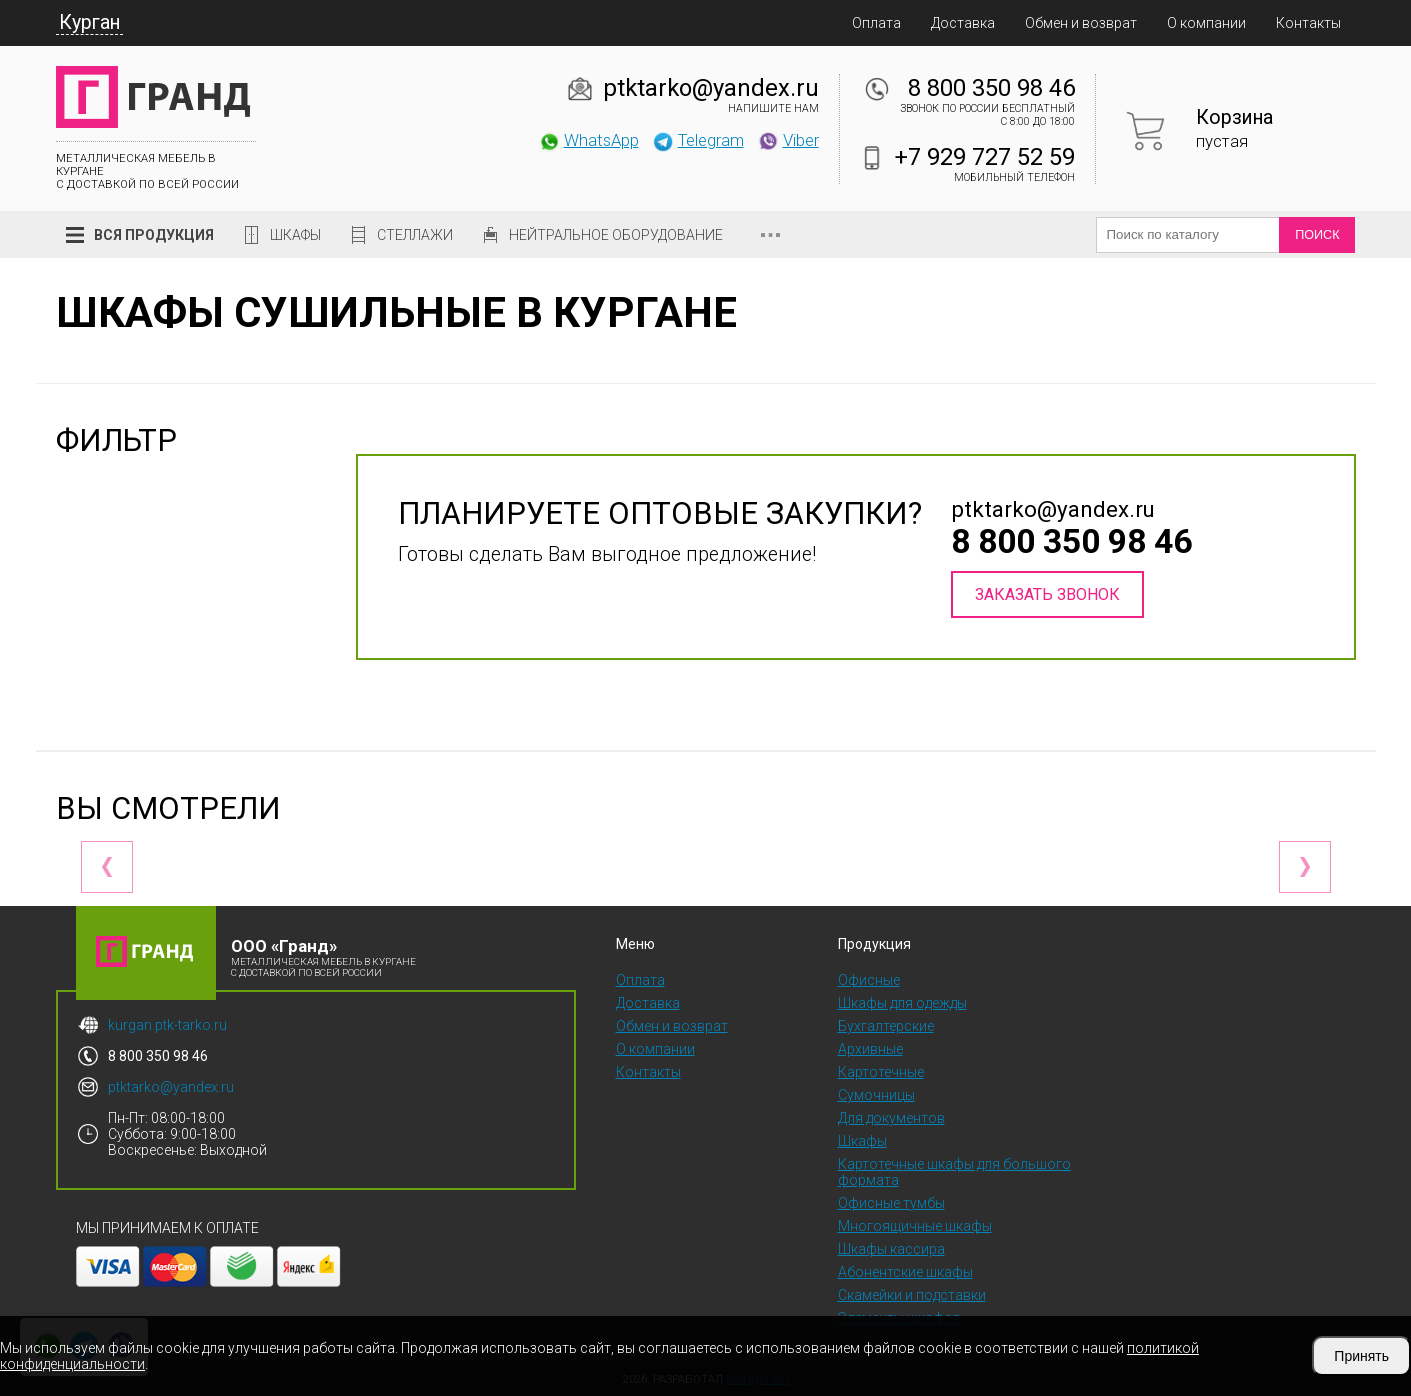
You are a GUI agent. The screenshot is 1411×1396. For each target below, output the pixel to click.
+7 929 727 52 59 (985, 157)
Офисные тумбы (891, 1203)
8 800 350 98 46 (991, 88)
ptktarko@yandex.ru (711, 88)
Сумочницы (876, 1095)
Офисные (869, 980)
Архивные (870, 1049)
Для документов (891, 1118)
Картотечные (881, 1072)
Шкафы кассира (891, 1249)
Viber (788, 140)
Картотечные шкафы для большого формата (954, 1172)
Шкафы (295, 235)
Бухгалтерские (886, 1026)
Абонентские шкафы (905, 1272)
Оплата (876, 23)
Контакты (1308, 23)
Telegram (698, 140)
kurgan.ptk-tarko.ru (167, 1025)
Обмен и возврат (1081, 23)
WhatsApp (588, 140)
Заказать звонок (1047, 594)
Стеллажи (415, 235)
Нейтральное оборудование (616, 235)
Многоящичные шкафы (915, 1226)
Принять (1361, 1356)
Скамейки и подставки (912, 1295)
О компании (1206, 23)
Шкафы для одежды (902, 1003)
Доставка (963, 23)
